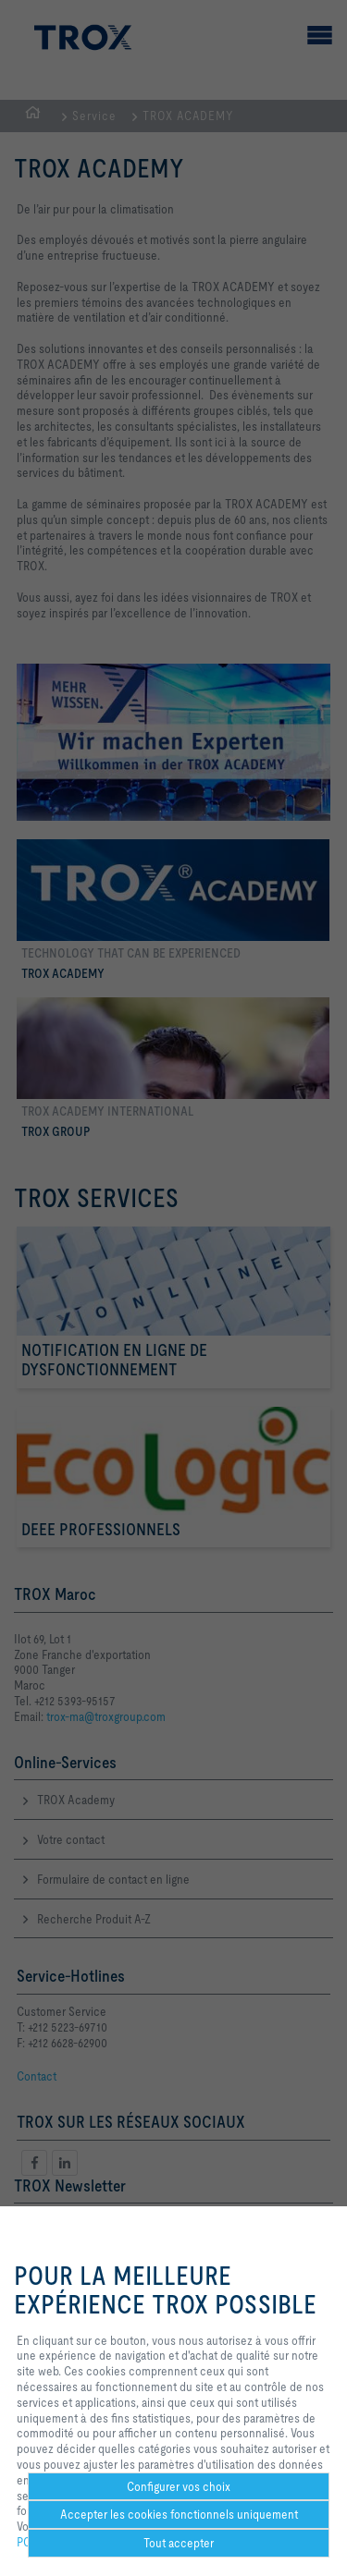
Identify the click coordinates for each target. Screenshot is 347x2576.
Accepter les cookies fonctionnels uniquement (179, 2514)
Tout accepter (178, 2542)
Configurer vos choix (178, 2486)
